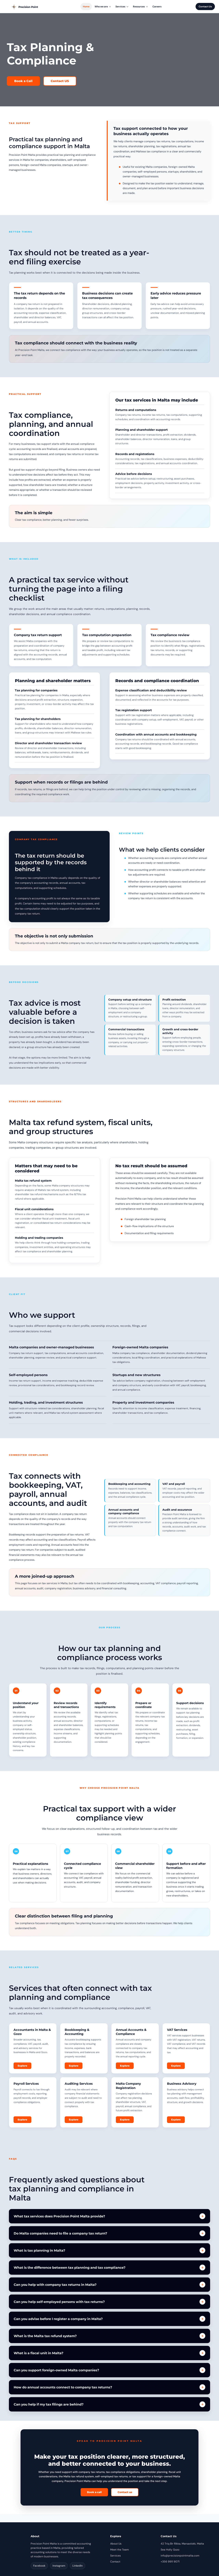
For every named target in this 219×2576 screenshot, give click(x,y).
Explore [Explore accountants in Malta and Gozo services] (22, 2065)
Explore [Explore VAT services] (176, 2065)
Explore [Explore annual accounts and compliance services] (125, 2065)
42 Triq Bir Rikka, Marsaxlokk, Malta (182, 2543)
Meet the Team (119, 2549)
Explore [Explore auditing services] (73, 2119)
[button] (109, 2216)
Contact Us (205, 6)
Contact (115, 2561)
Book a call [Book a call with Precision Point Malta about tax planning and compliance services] (94, 2492)
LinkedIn (77, 2565)
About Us (115, 2543)
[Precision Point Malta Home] (26, 6)
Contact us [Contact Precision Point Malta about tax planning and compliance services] (125, 2492)
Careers (157, 6)
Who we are (103, 6)
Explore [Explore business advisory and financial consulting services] (176, 2119)
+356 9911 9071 (170, 2561)
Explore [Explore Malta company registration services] (125, 2119)
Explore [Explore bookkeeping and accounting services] (73, 2065)
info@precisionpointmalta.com (180, 2555)
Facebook (39, 2565)
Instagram (59, 2565)
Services (121, 6)
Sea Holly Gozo (170, 2549)
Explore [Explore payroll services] (22, 2119)
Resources (140, 6)
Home (86, 6)
